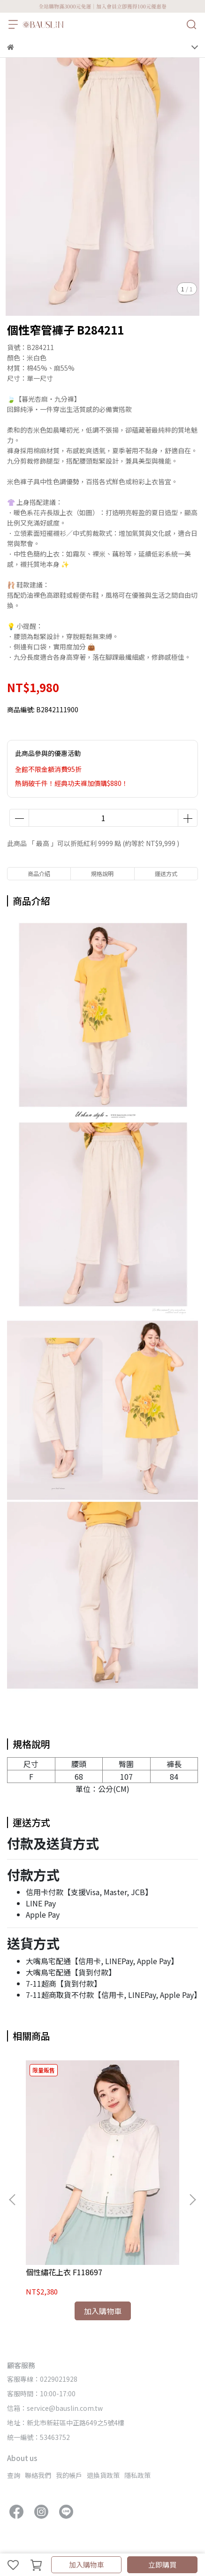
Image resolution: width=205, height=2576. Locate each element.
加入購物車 (86, 2564)
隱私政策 (137, 2475)
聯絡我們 (38, 2475)
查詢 (13, 2475)
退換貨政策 (103, 2475)
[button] (192, 2199)
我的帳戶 (69, 2475)
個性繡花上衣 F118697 (64, 2272)
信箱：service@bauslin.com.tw (55, 2408)
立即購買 (162, 2564)
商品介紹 (39, 873)
